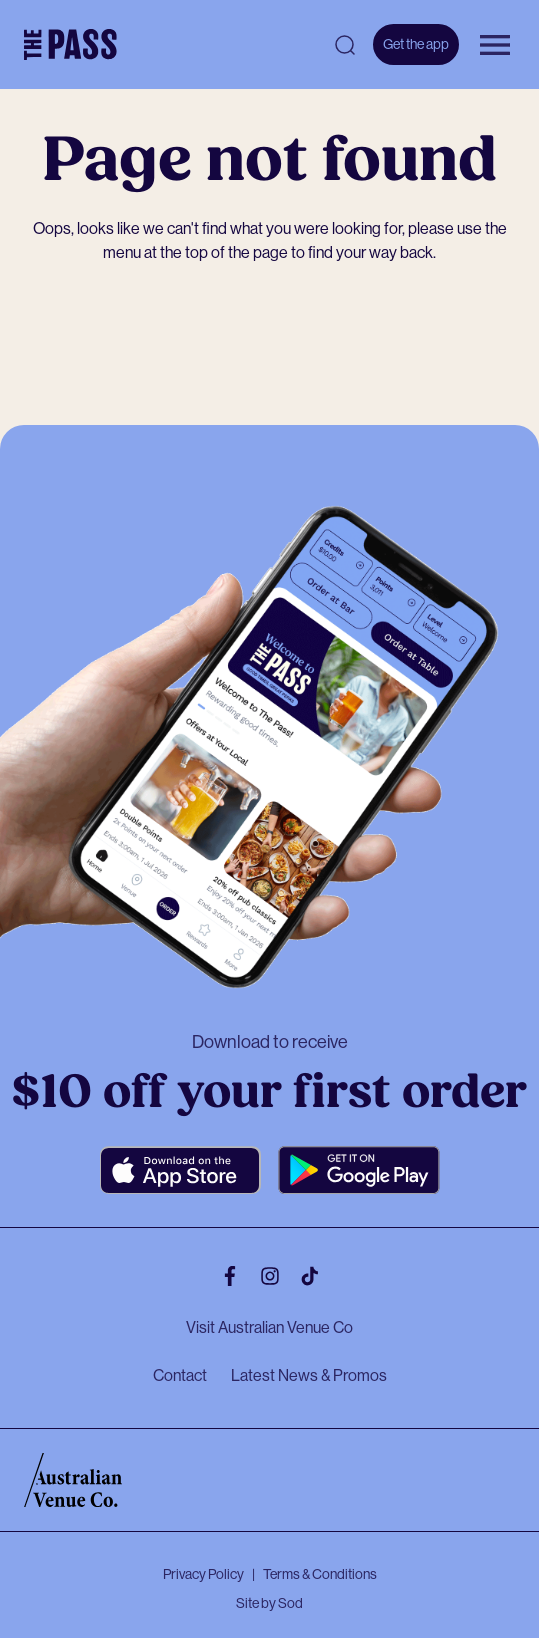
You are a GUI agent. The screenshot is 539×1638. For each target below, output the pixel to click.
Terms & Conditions (320, 1574)
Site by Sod (269, 1603)
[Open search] (345, 45)
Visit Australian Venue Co (269, 1327)
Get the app (416, 44)
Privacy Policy (203, 1574)
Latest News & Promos (309, 1375)
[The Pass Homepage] (70, 45)
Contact (180, 1375)
